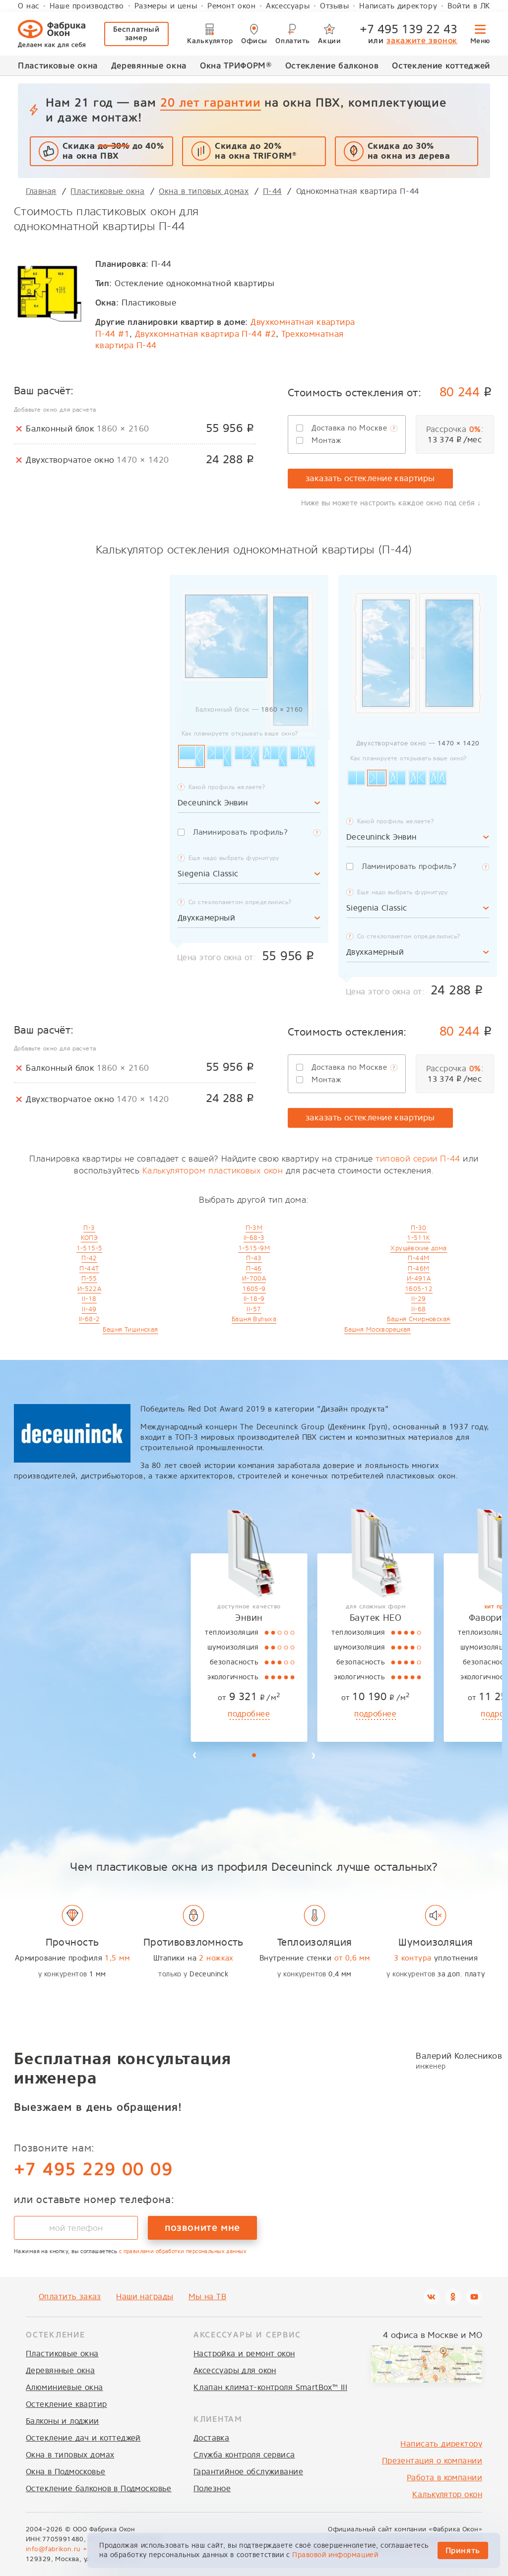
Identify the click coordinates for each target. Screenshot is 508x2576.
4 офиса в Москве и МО (432, 2335)
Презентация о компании (432, 2460)
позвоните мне (202, 2227)
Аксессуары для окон (234, 2370)
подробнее (64, 1714)
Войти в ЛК (468, 6)
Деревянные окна (149, 65)
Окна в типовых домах (70, 2455)
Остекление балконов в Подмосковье (99, 2488)
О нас (28, 6)
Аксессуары (288, 6)
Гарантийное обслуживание (248, 2471)
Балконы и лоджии (62, 2421)
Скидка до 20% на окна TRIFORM (255, 150)
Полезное (212, 2488)
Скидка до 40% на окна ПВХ (113, 150)
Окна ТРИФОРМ (236, 65)
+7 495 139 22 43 (408, 29)
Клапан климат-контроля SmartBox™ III (270, 2387)
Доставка (211, 2438)
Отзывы (334, 6)
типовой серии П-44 (418, 1159)
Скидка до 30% (409, 150)
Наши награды (144, 2296)
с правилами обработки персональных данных (183, 2251)
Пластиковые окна (58, 65)
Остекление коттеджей (441, 65)
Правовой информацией (335, 2555)
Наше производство (87, 6)
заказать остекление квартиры (370, 478)
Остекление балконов (332, 65)
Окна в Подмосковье (66, 2471)
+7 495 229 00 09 (93, 2169)
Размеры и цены (165, 6)
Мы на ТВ (207, 2296)
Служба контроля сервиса (244, 2455)
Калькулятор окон (447, 2494)
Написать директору (398, 6)
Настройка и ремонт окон (244, 2353)
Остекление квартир (66, 2404)
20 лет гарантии (210, 102)
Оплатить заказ (70, 2296)
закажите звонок (421, 40)
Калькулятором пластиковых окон (212, 1170)
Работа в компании (444, 2477)
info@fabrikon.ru (53, 2549)
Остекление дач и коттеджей (83, 2438)
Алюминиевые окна (64, 2387)
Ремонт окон (231, 6)
